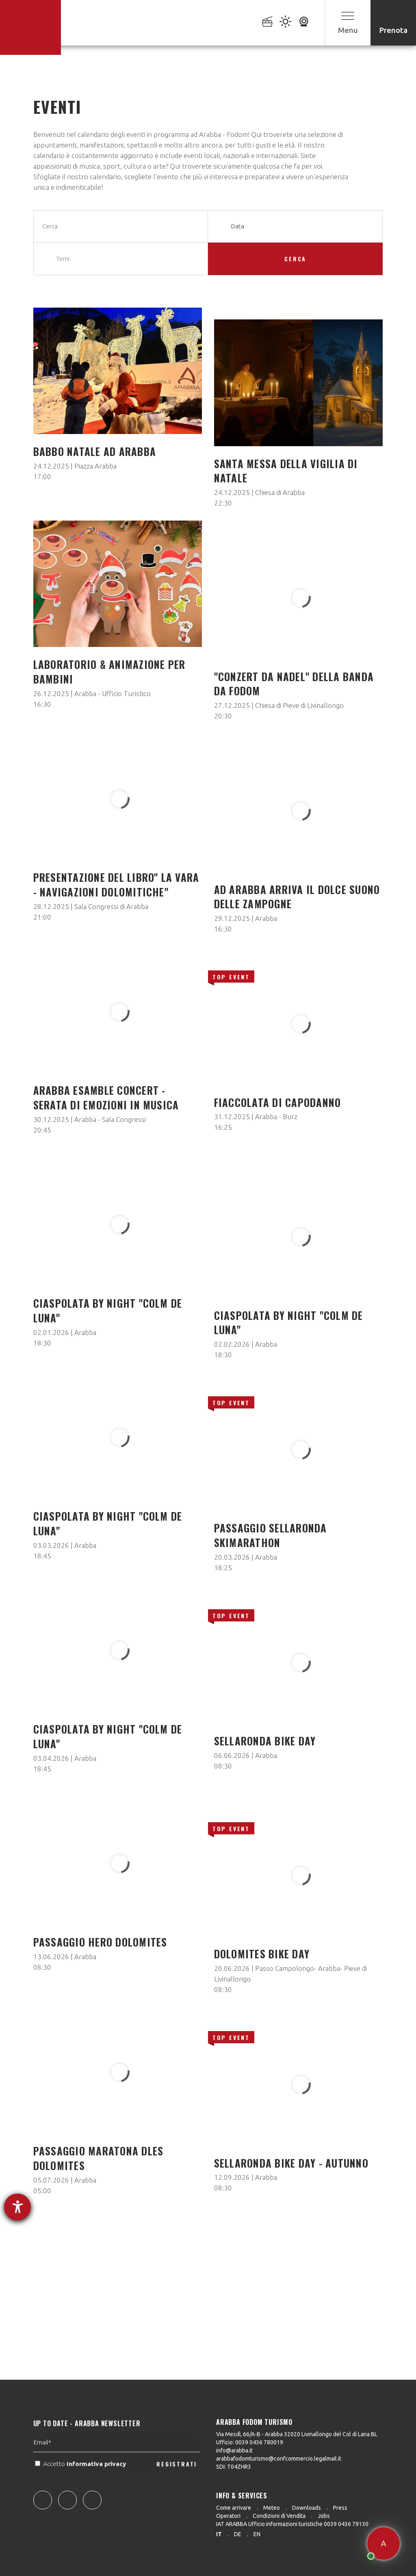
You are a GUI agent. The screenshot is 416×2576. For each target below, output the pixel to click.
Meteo (271, 2507)
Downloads (306, 2507)
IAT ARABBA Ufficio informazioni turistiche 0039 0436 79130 (292, 2524)
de (237, 2534)
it (219, 2534)
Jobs (324, 2516)
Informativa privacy (97, 2483)
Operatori (228, 2516)
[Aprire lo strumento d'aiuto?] (17, 2207)
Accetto (81, 2483)
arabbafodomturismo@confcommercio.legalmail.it (278, 2458)
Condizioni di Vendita (279, 2516)
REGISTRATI (176, 2482)
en (257, 2534)
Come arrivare (233, 2507)
